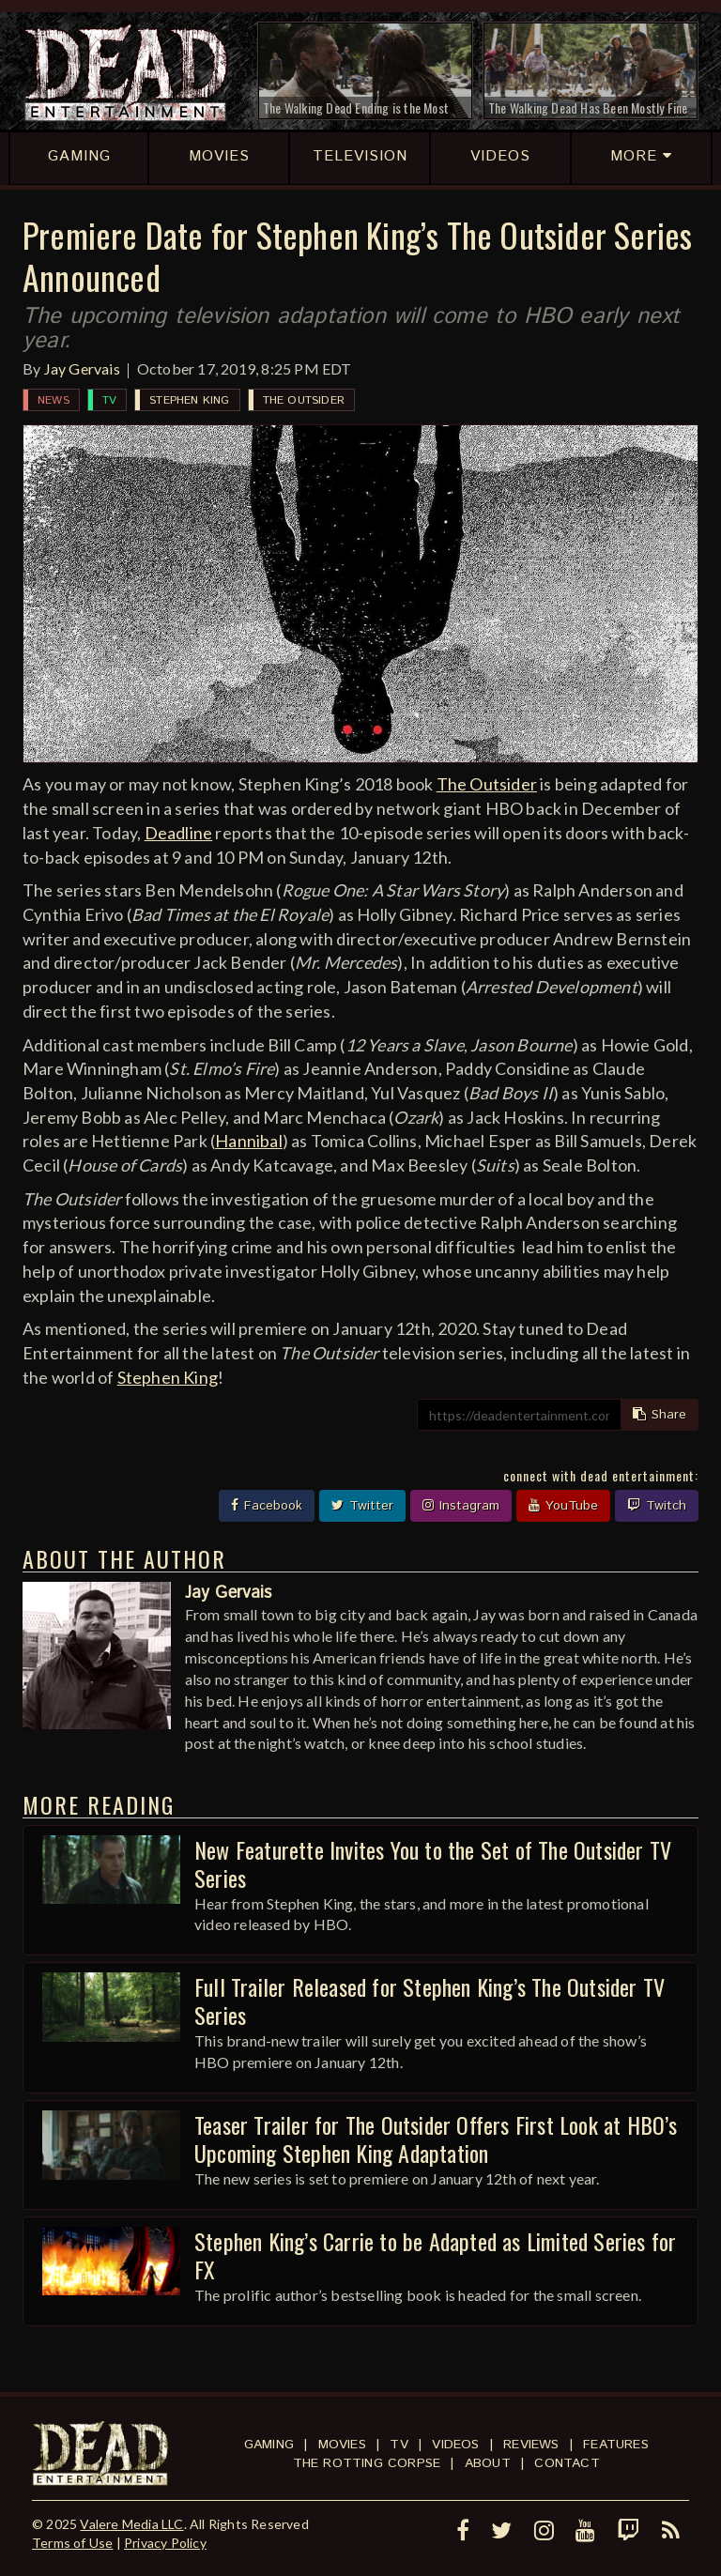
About (488, 2463)
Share (659, 1414)
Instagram (460, 1505)
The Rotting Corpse (367, 2463)
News (53, 400)
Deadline (179, 832)
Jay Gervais (82, 368)
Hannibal (249, 1140)
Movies (342, 2444)
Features (616, 2444)
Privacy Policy (165, 2543)
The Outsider (304, 400)
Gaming (269, 2444)
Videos (455, 2444)
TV (109, 400)
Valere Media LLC (131, 2524)
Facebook (266, 1505)
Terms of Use (72, 2543)
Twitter (362, 1505)
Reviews (531, 2444)
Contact (566, 2463)
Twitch (656, 1505)
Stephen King (189, 400)
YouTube (563, 1505)
